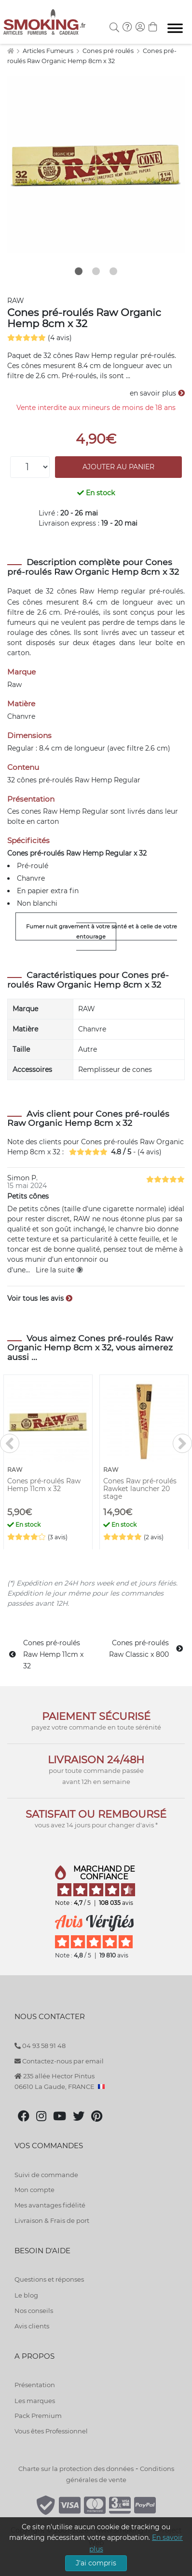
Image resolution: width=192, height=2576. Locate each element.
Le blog (26, 2295)
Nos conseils (33, 2310)
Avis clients (31, 2326)
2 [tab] (96, 271)
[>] (182, 1443)
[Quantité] (30, 467)
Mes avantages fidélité (49, 2205)
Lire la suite (59, 1270)
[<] (9, 1443)
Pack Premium (38, 2415)
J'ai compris (96, 2563)
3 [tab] (113, 271)
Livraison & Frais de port (51, 2220)
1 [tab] (78, 271)
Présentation (34, 2385)
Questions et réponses (49, 2279)
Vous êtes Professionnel (51, 2431)
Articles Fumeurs (49, 50)
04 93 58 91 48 (40, 2045)
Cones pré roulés (108, 50)
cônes (67, 591)
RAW (15, 300)
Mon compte (34, 2189)
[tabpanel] (96, 164)
